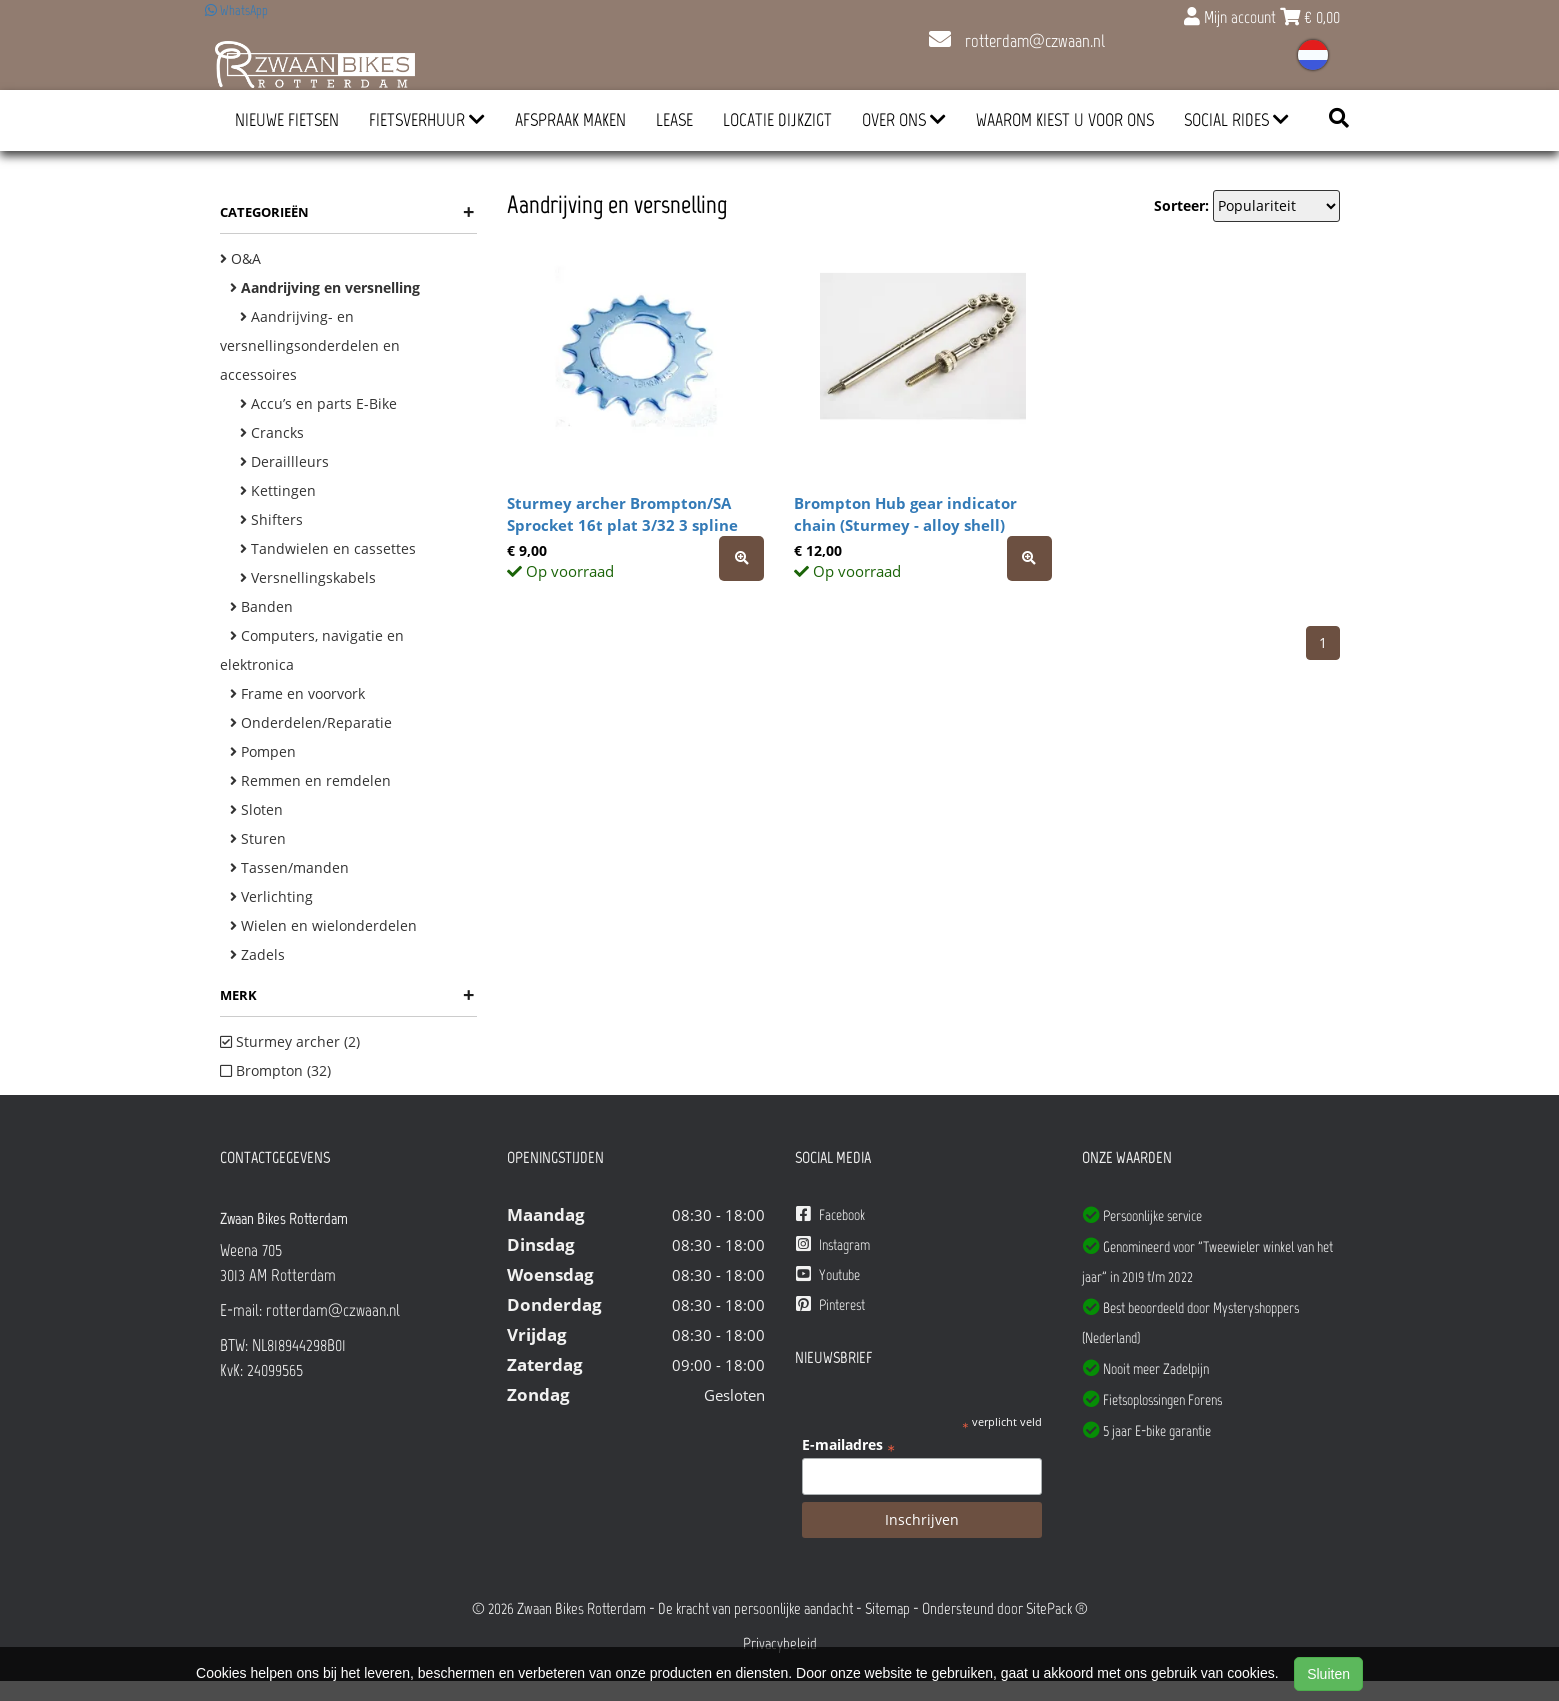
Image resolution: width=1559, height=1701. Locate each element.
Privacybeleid (780, 1643)
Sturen (258, 838)
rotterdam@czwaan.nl (1017, 41)
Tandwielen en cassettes (328, 548)
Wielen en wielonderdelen (323, 925)
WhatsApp (236, 10)
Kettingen (278, 490)
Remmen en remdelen (310, 780)
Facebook (830, 1214)
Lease (674, 120)
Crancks (272, 432)
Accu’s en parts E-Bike (318, 403)
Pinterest (830, 1304)
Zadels (257, 954)
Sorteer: (1181, 205)
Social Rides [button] (1236, 120)
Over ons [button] (904, 120)
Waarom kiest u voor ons (1065, 120)
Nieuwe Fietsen (287, 120)
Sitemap (887, 1608)
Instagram (833, 1244)
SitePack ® (1057, 1608)
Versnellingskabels (308, 577)
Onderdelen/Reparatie (311, 722)
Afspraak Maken (570, 120)
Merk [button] (347, 995)
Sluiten (1328, 1674)
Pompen (263, 751)
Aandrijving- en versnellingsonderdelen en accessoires (310, 345)
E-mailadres (848, 1445)
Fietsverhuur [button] (427, 120)
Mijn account (1232, 17)
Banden (261, 606)
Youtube (828, 1274)
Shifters (271, 519)
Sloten (256, 809)
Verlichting (271, 896)
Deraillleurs (284, 461)
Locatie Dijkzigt (777, 120)
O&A (240, 258)
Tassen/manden (289, 867)
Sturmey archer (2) (290, 1041)
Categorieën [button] (347, 212)
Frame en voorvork (297, 693)
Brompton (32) (275, 1070)
